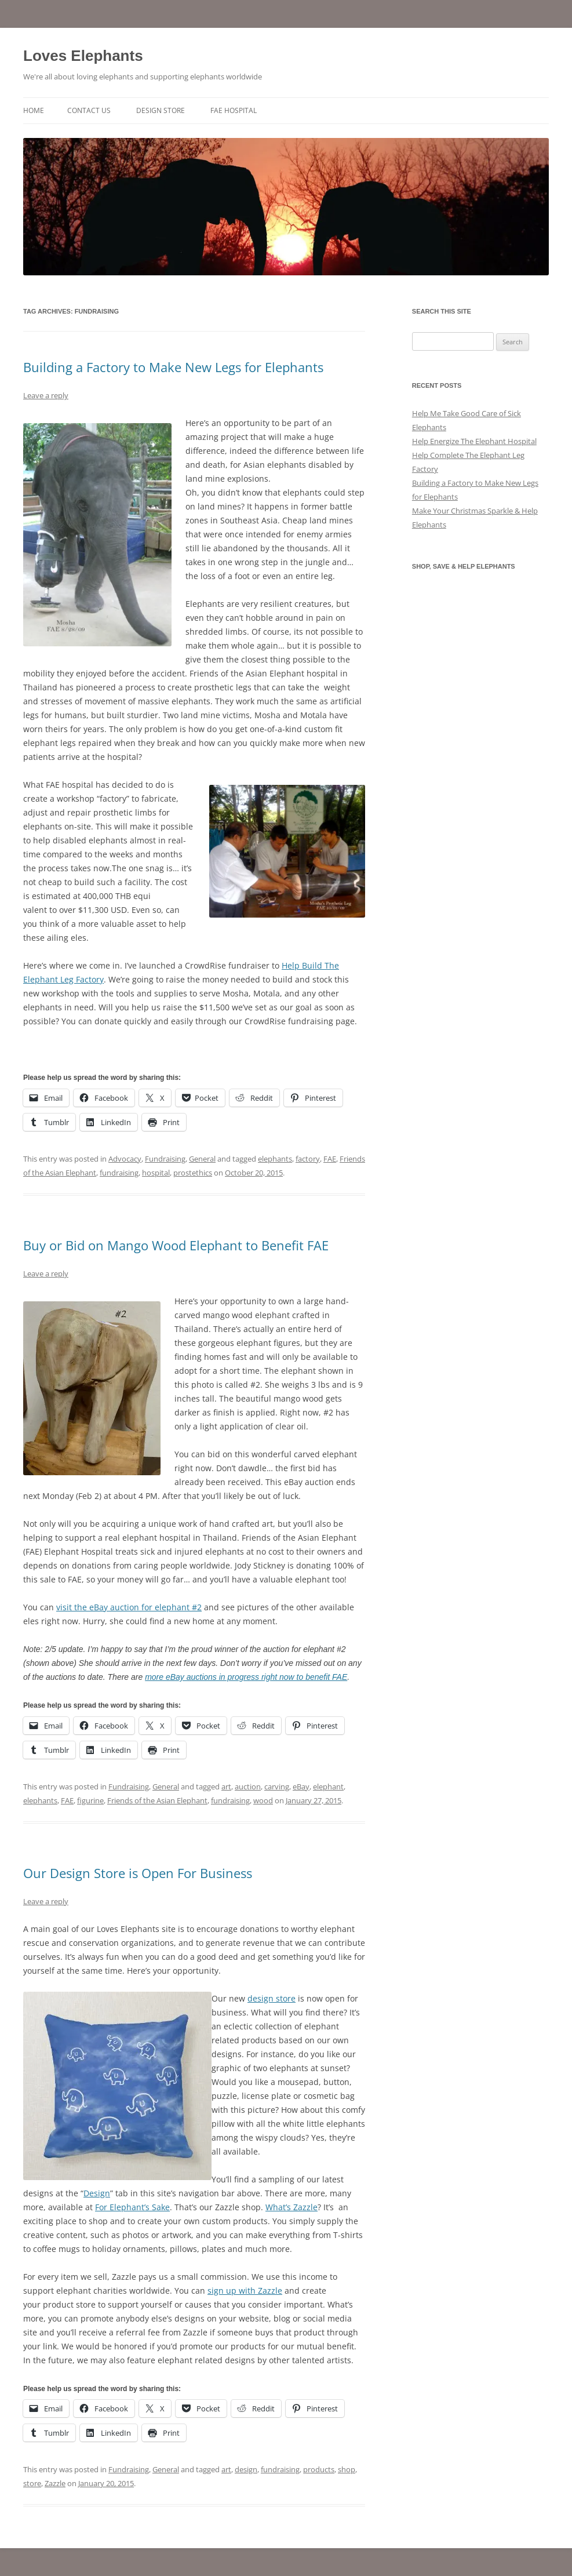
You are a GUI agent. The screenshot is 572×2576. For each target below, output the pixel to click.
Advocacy (124, 1159)
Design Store (160, 110)
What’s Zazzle (291, 2207)
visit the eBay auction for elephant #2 (129, 1607)
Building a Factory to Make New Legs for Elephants (173, 367)
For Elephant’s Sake (132, 2207)
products (318, 2469)
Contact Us (89, 110)
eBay (301, 1786)
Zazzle (55, 2483)
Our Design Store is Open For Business (137, 1873)
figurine (90, 1800)
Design (96, 2193)
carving (276, 1786)
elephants (275, 1159)
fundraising (119, 1172)
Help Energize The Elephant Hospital (474, 441)
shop (346, 2469)
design (246, 2469)
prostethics (192, 1172)
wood (263, 1800)
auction (248, 1786)
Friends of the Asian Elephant (157, 1800)
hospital (156, 1172)
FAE (329, 1159)
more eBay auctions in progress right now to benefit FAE (246, 1677)
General (202, 1159)
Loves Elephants (83, 55)
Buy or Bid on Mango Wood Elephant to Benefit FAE (176, 1245)
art (226, 1786)
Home (33, 110)
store (32, 2483)
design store (271, 1998)
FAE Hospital (233, 110)
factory (308, 1159)
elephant (328, 1786)
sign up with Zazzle (244, 2290)
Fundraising (165, 1159)
